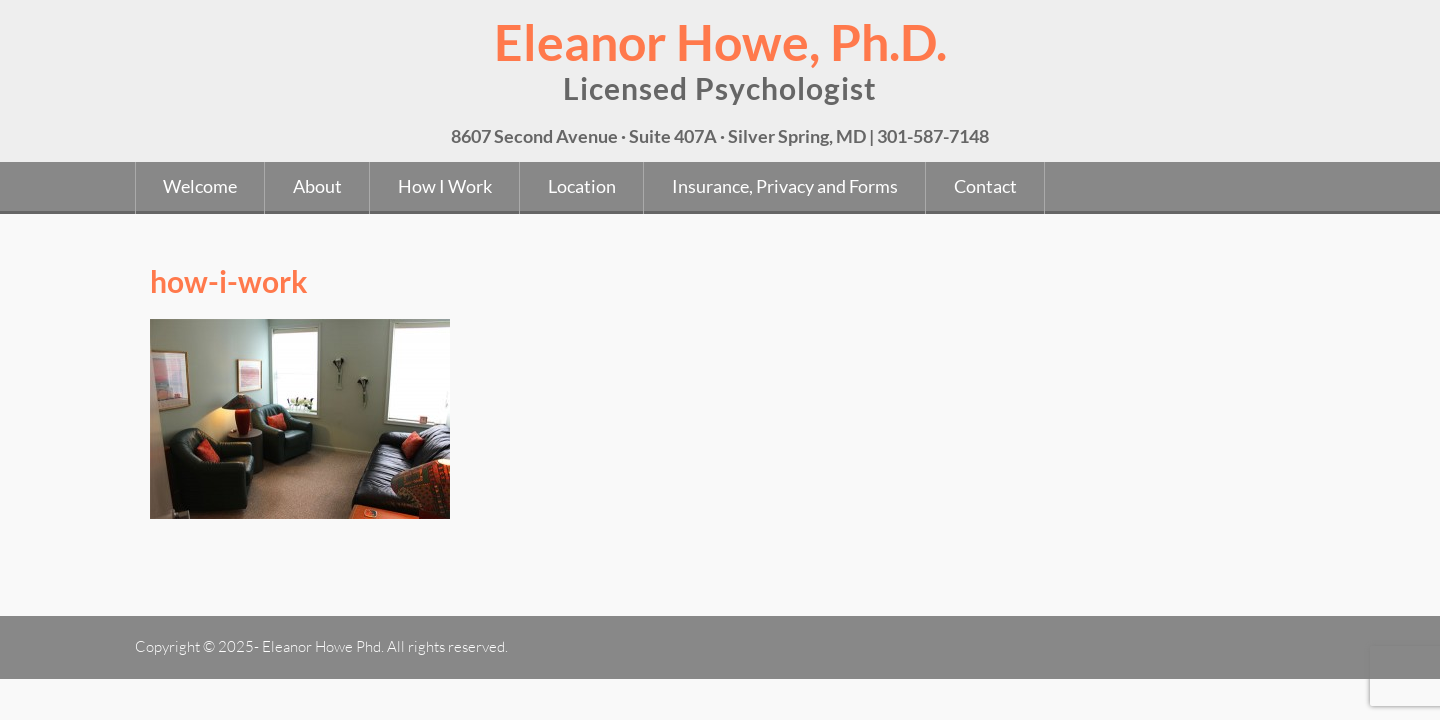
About (317, 186)
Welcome (200, 186)
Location (582, 186)
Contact (985, 186)
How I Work (445, 186)
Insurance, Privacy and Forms (785, 186)
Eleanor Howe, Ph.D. (720, 42)
